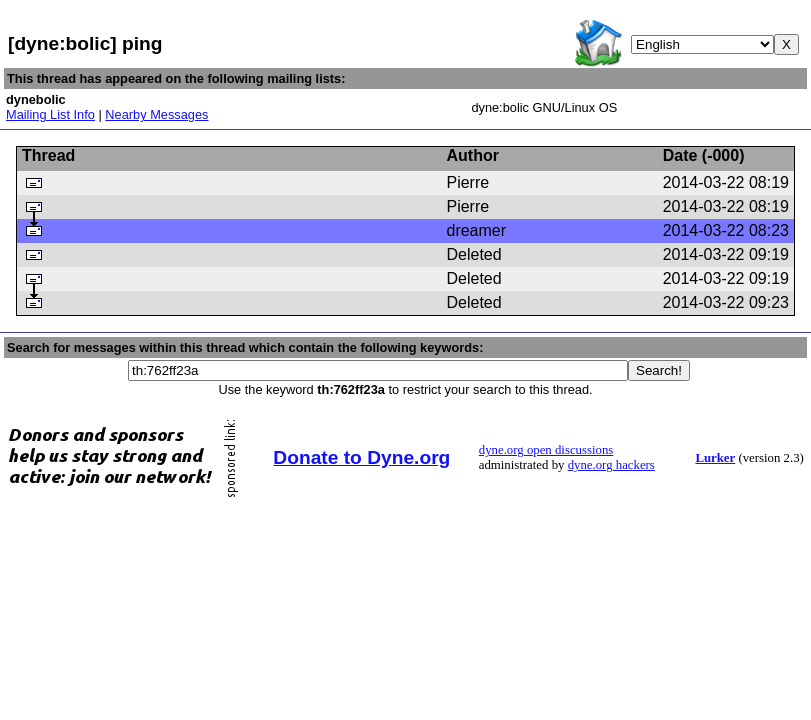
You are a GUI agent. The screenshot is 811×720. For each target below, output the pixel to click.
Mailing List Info (50, 114)
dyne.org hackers (611, 465)
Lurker (715, 458)
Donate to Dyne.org (361, 457)
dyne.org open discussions (546, 450)
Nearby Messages (156, 114)
